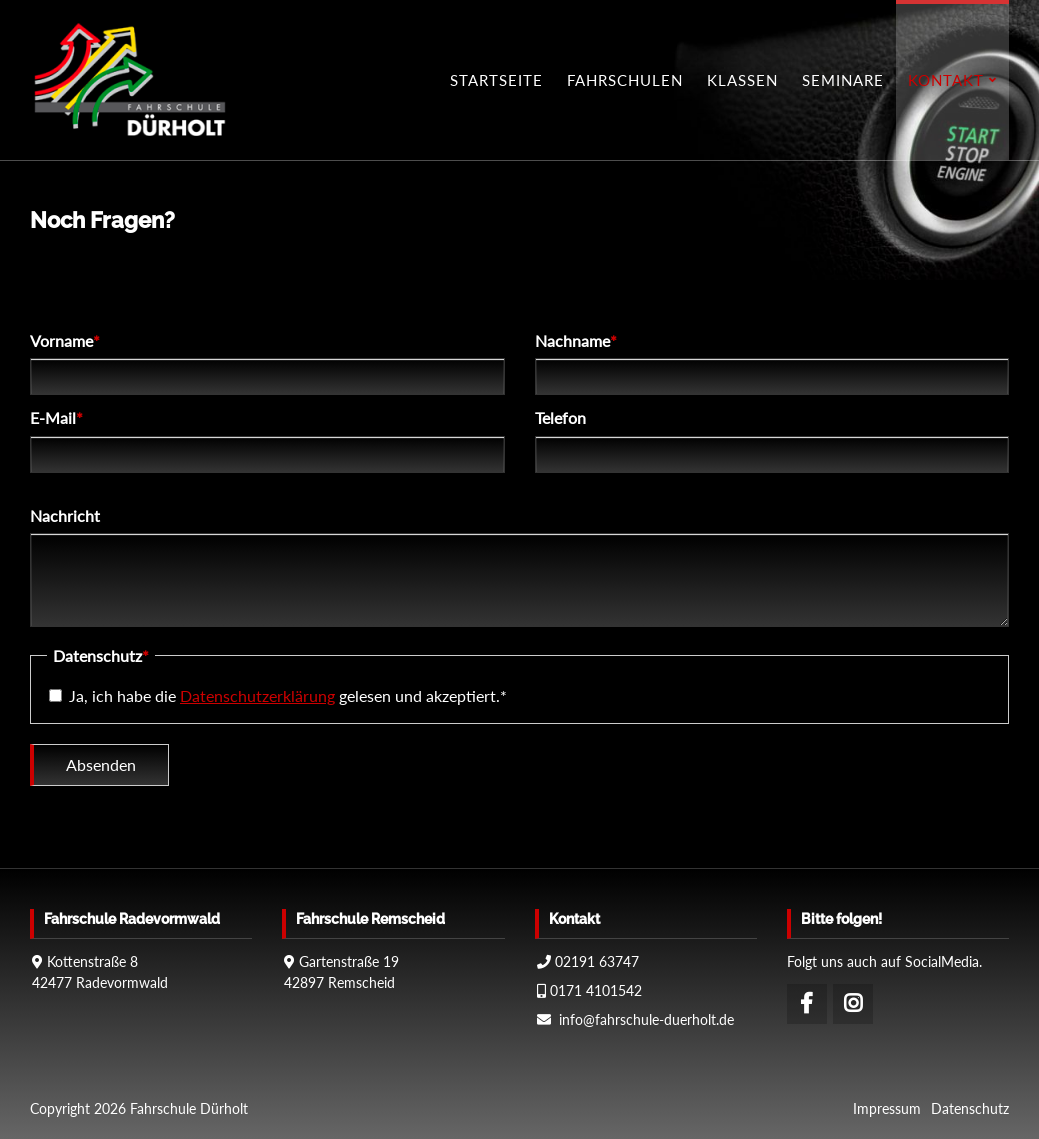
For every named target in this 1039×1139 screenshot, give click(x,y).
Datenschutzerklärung (257, 697)
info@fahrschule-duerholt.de (646, 1019)
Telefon (560, 419)
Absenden (101, 766)
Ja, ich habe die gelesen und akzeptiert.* (288, 697)
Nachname (576, 342)
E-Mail (65, 419)
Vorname (65, 342)
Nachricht (65, 517)
